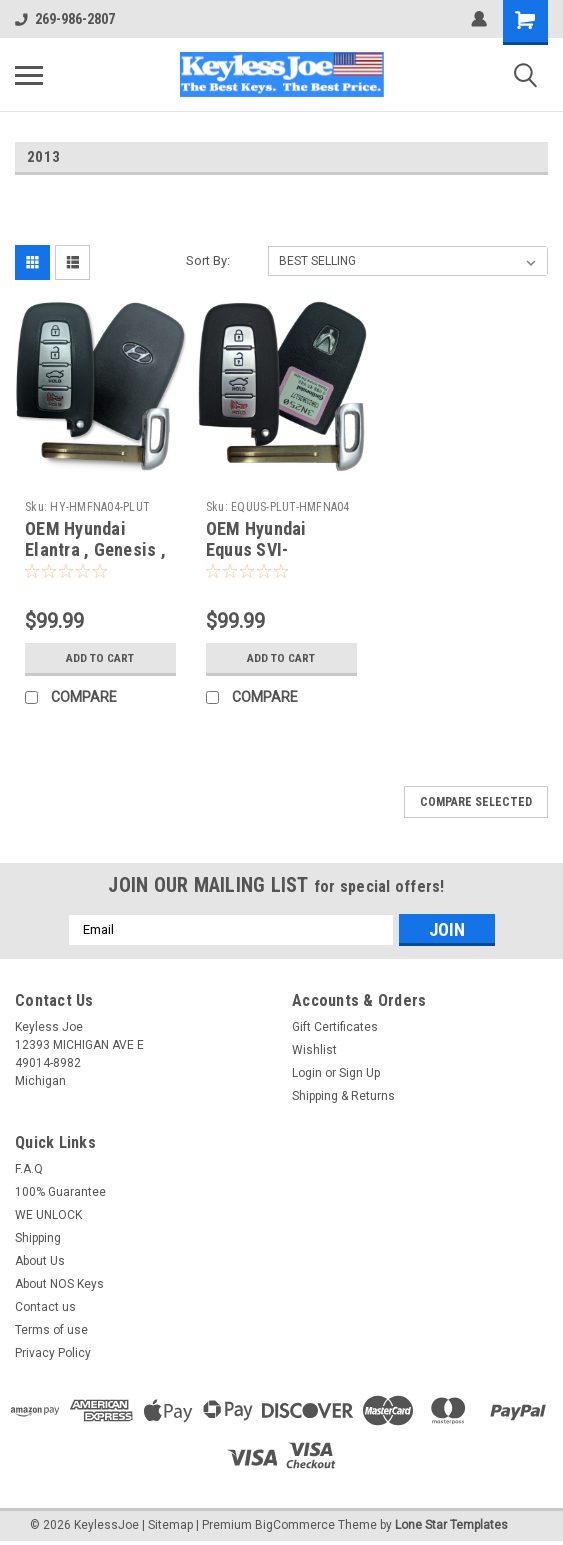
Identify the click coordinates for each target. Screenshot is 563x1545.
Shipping (38, 1238)
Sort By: (208, 260)
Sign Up (359, 1073)
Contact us (45, 1307)
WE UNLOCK (48, 1215)
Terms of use (51, 1330)
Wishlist (314, 1050)
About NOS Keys (59, 1284)
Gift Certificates (335, 1027)
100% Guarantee (60, 1192)
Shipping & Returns (343, 1096)
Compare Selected (476, 802)
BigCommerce (295, 1525)
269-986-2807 (65, 19)
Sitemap (170, 1525)
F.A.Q (29, 1169)
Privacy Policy (53, 1353)
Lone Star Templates (451, 1525)
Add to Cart (100, 658)
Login (307, 1073)
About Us (40, 1261)
